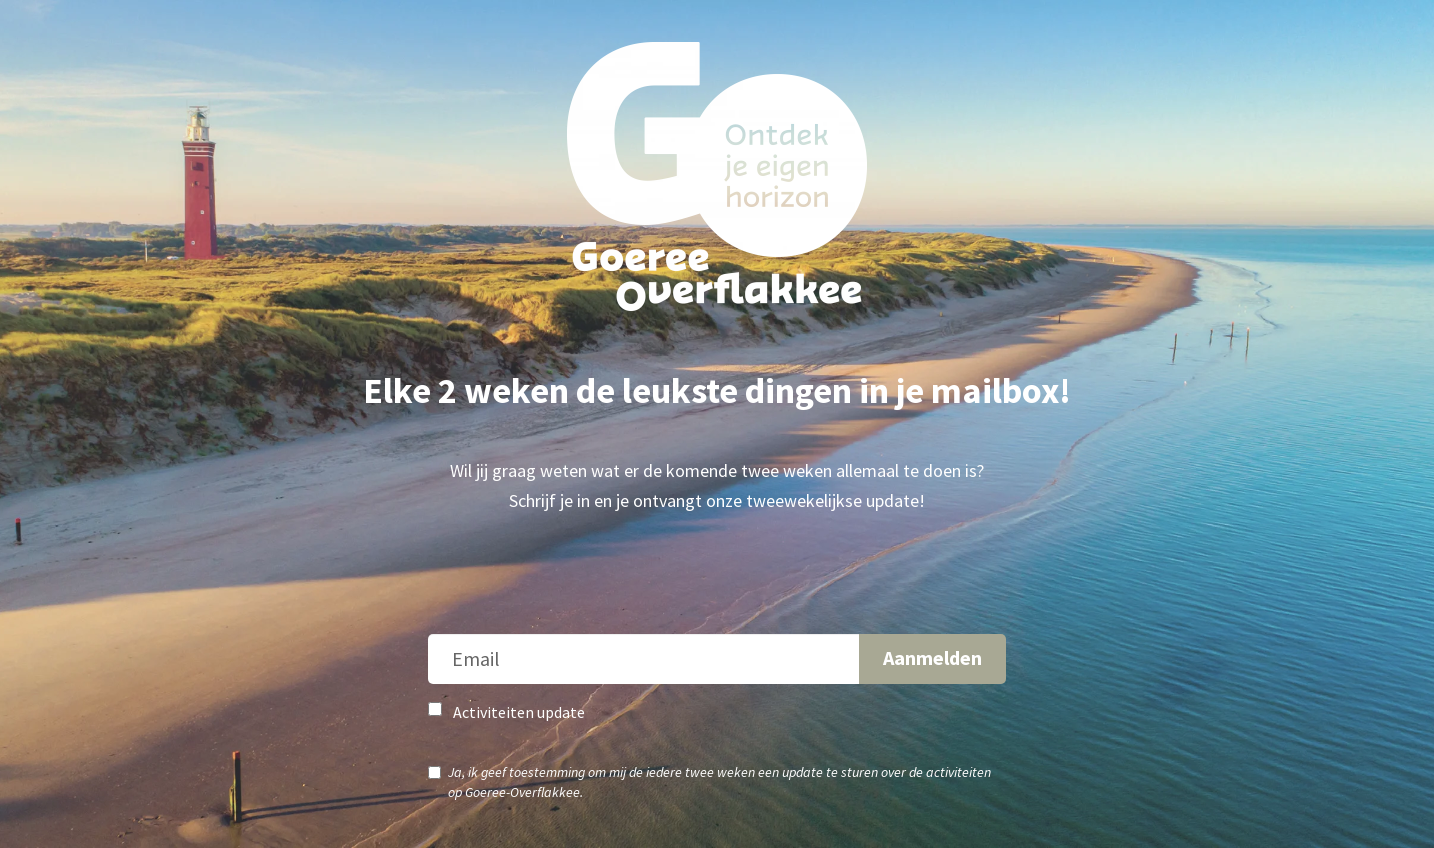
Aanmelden (932, 657)
